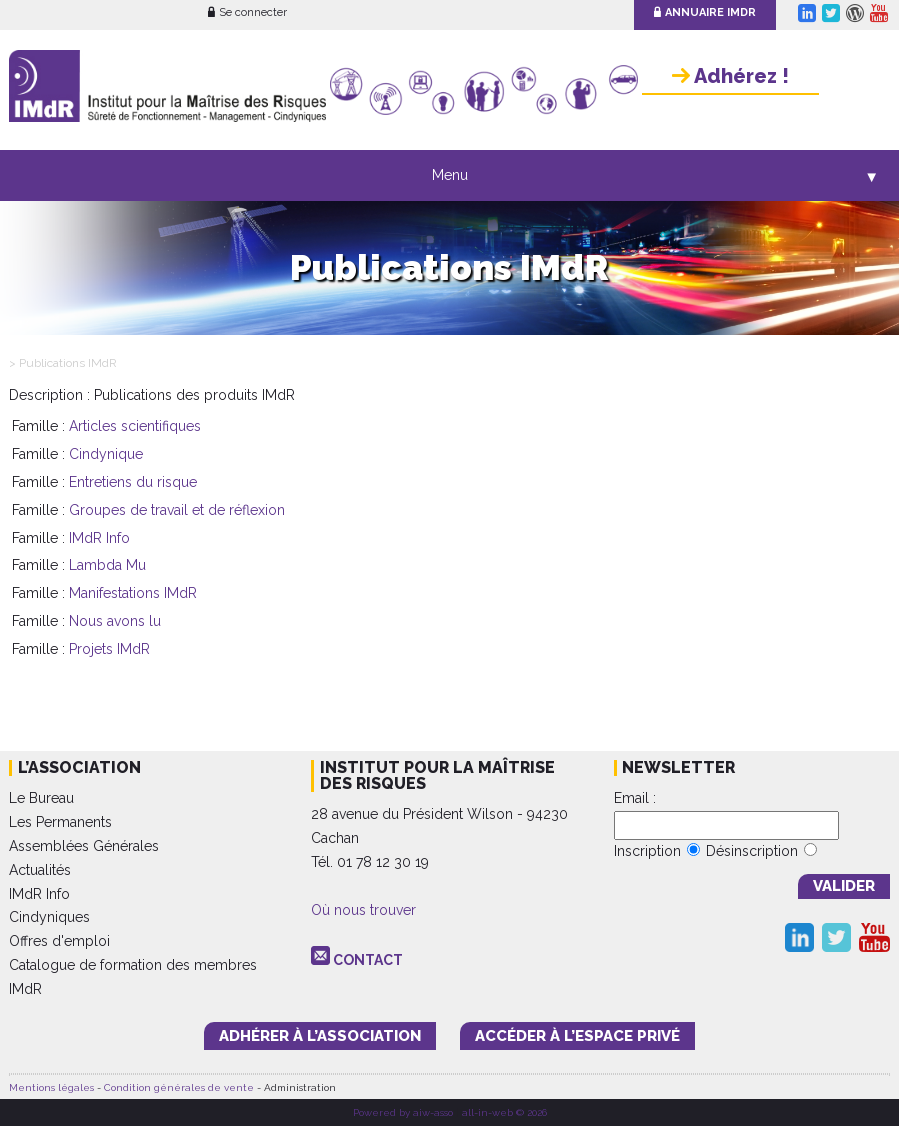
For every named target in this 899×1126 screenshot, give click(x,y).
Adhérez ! (730, 76)
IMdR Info (99, 538)
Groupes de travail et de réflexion (177, 510)
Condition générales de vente (179, 1087)
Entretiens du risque (133, 482)
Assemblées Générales (84, 846)
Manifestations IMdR (133, 593)
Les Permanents (60, 822)
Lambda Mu (107, 565)
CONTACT (368, 960)
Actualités (40, 870)
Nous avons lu (115, 621)
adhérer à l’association (320, 1036)
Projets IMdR (109, 649)
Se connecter (247, 12)
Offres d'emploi (59, 941)
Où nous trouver (363, 910)
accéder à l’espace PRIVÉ (577, 1036)
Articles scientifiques (135, 426)
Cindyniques (49, 917)
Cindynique (106, 454)
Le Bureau (41, 798)
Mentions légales (51, 1087)
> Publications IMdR (63, 363)
